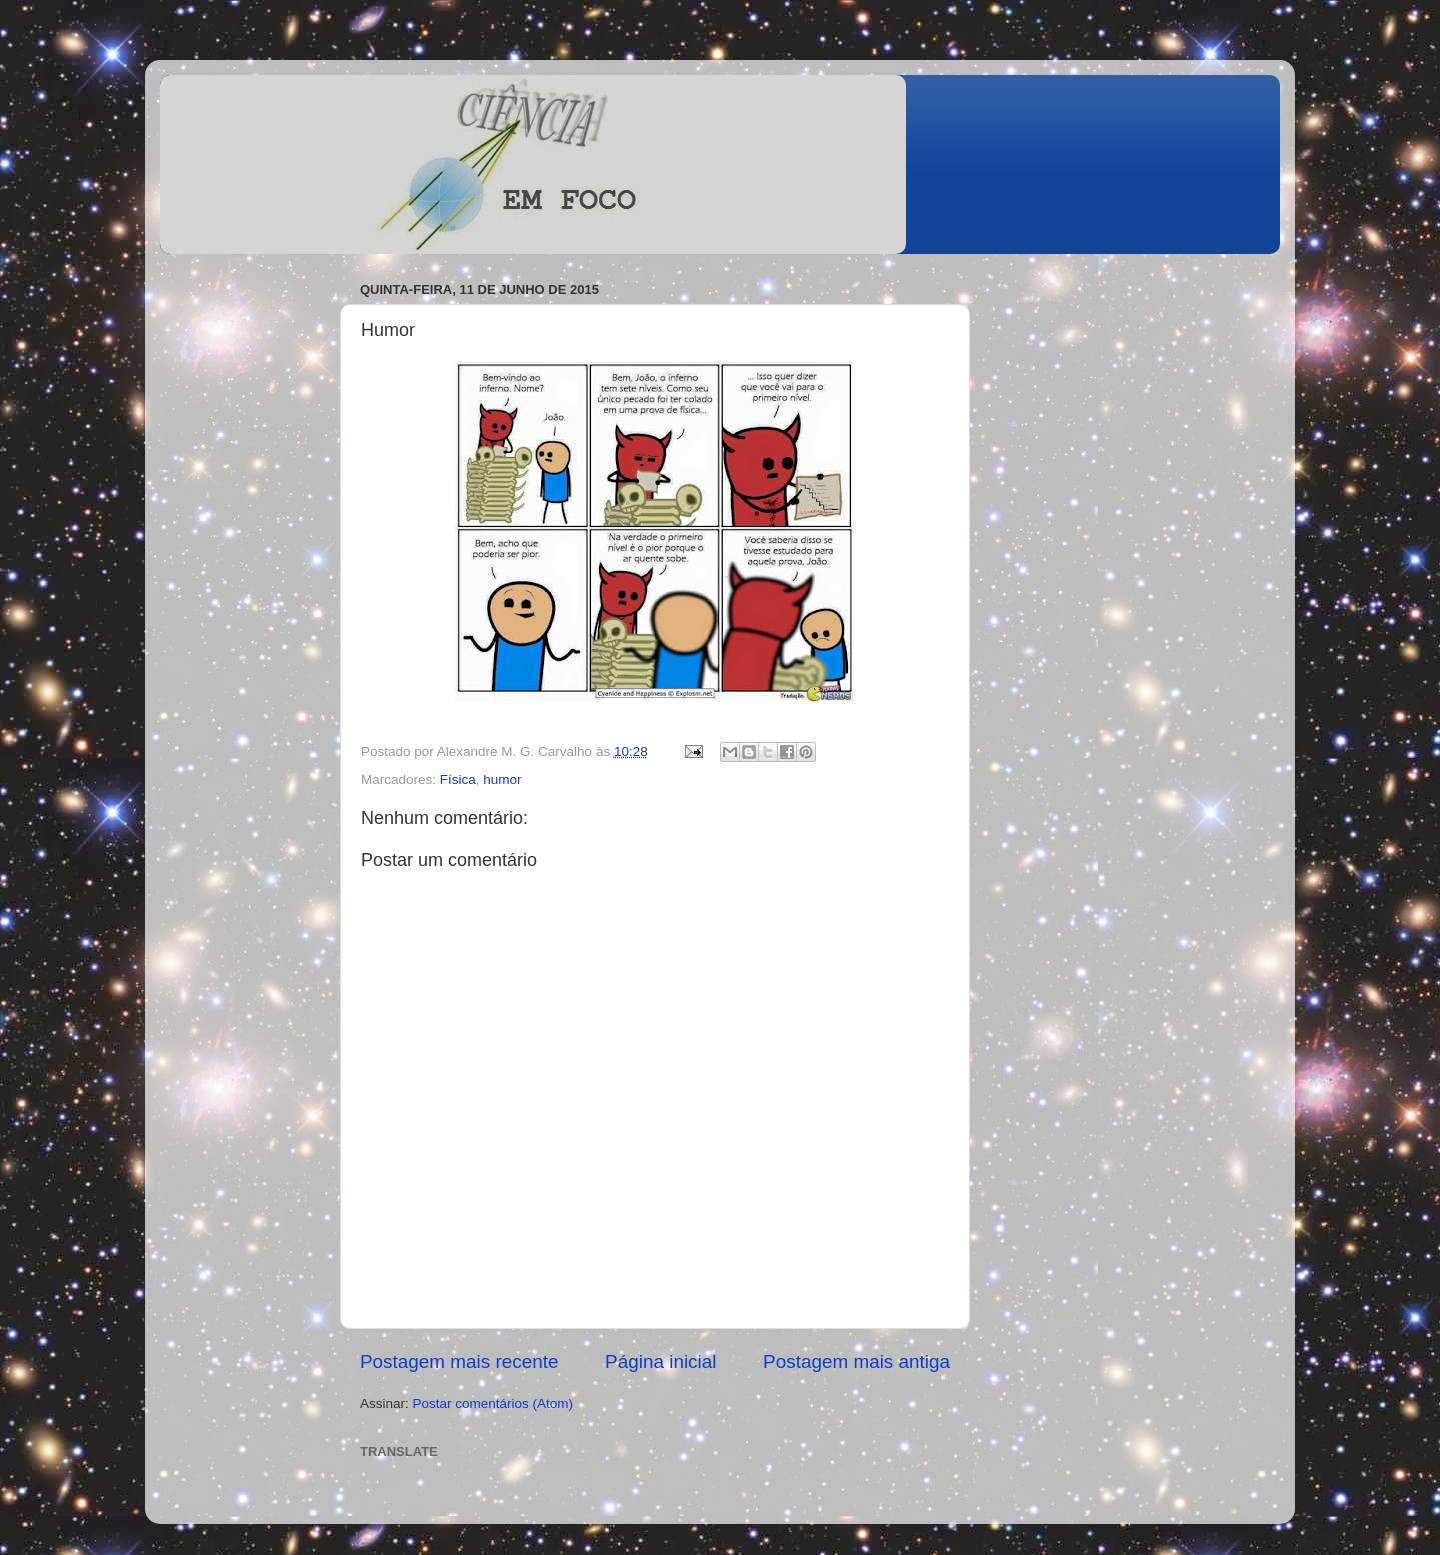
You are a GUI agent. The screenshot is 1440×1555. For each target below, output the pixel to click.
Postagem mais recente (459, 1361)
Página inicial (660, 1361)
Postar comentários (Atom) (493, 1403)
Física (458, 779)
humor (502, 779)
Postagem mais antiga (856, 1361)
